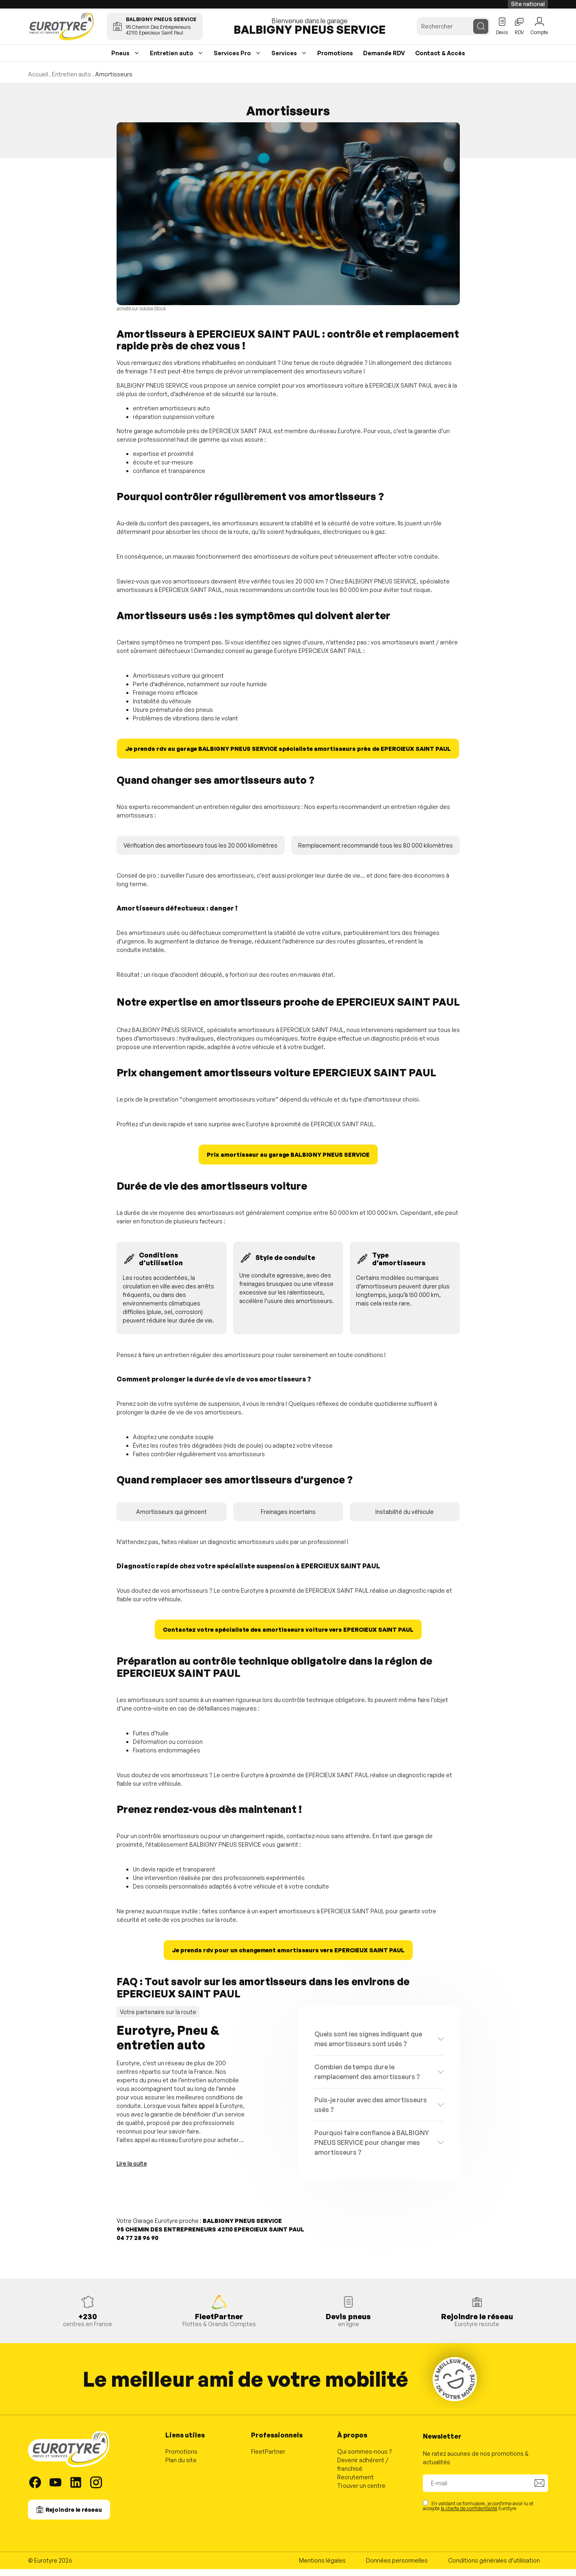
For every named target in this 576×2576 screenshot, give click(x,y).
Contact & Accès (440, 59)
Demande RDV (384, 59)
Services (284, 59)
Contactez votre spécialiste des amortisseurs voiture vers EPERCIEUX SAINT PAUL (288, 1636)
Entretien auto (171, 59)
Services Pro (232, 59)
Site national (528, 3)
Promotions (335, 59)
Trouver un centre (361, 2492)
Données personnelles (397, 2566)
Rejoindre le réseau (73, 2516)
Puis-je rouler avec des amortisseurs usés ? (370, 2111)
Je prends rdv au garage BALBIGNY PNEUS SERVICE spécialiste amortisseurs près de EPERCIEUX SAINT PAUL (288, 755)
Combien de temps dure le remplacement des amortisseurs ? (367, 2078)
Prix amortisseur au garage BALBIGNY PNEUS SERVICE (288, 1161)
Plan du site (181, 2466)
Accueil (38, 81)
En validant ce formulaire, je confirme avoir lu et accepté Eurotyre (478, 2512)
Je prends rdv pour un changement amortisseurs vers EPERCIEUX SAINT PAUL (288, 1957)
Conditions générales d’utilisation (494, 2566)
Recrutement (355, 2484)
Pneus (120, 59)
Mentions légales (322, 2566)
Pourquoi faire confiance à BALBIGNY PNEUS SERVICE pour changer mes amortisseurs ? (371, 2149)
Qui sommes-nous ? (364, 2458)
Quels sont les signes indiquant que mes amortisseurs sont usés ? (368, 2045)
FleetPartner (268, 2458)
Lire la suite (132, 2169)
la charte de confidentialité (469, 2515)
